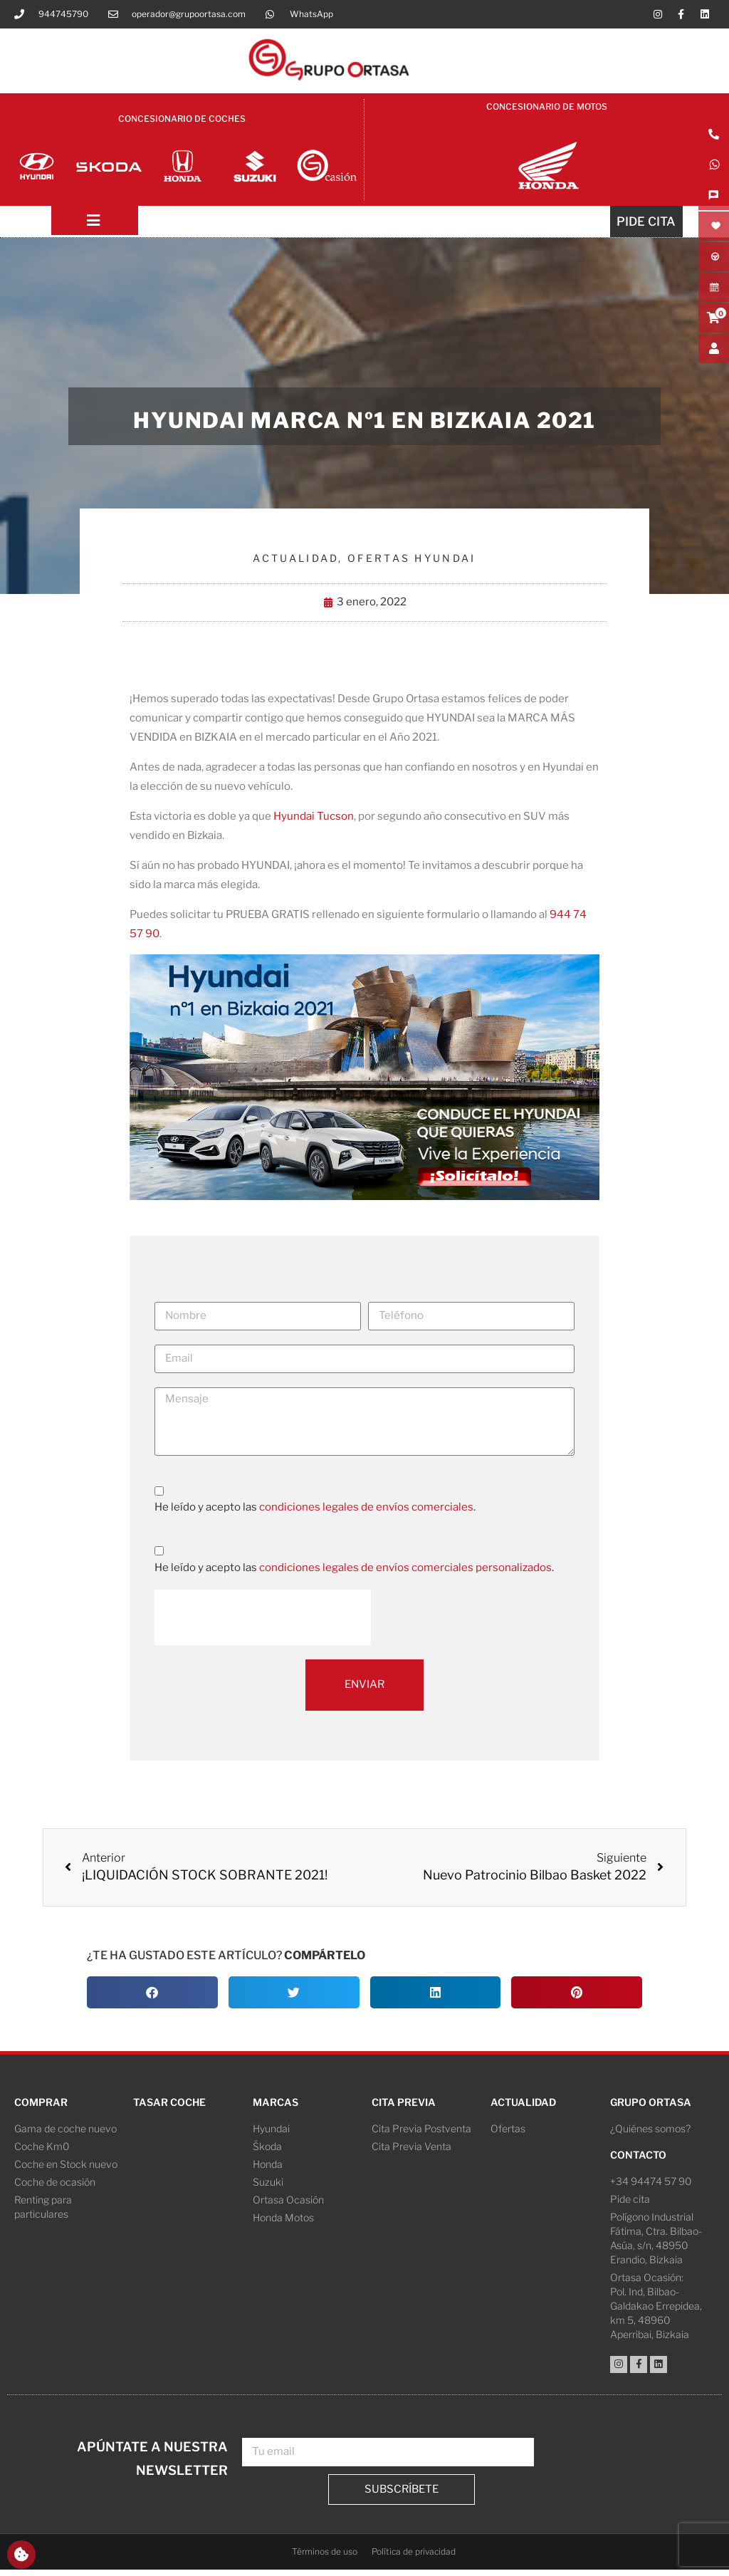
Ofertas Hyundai (411, 565)
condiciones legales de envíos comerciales (366, 1514)
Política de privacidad (414, 2557)
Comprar (41, 2108)
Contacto (638, 2161)
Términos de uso (324, 2557)
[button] (152, 1999)
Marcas (275, 2108)
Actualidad (295, 565)
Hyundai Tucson (313, 822)
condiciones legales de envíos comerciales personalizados (405, 1574)
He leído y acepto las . (315, 1514)
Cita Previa (404, 2108)
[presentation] (262, 1624)
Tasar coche (169, 2108)
